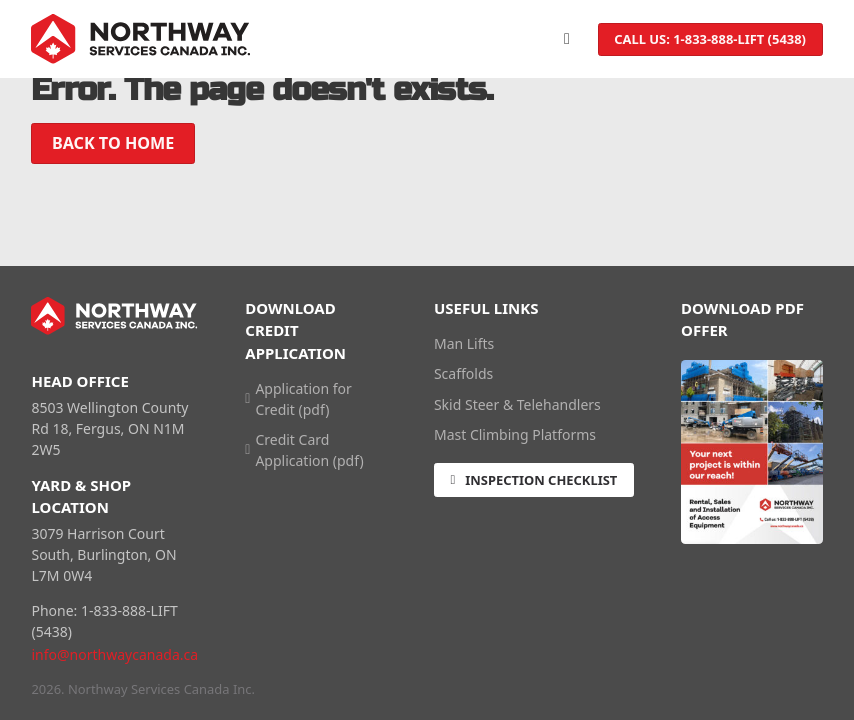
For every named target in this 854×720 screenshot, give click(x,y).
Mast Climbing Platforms (515, 434)
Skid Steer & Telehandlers (517, 404)
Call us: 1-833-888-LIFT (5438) (710, 39)
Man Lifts (464, 343)
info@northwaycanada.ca (114, 654)
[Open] (567, 39)
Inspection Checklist (533, 480)
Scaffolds (463, 373)
